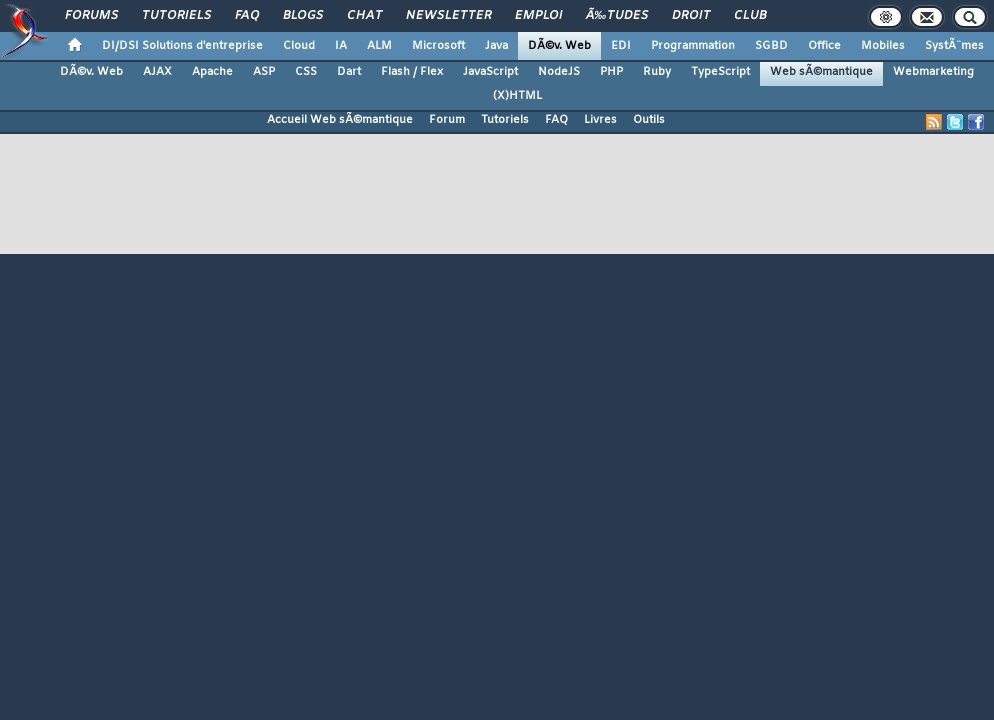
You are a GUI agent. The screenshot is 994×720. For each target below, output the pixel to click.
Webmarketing (933, 72)
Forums (91, 16)
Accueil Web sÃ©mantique (340, 120)
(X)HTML (517, 96)
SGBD (771, 46)
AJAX (157, 72)
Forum (447, 120)
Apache (212, 72)
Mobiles (883, 46)
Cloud (299, 46)
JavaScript (490, 72)
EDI (621, 46)
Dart (349, 72)
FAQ (247, 16)
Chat (364, 16)
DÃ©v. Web (559, 46)
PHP (611, 72)
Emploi (538, 16)
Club (750, 16)
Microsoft (438, 46)
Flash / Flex (412, 72)
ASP (264, 72)
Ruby (657, 72)
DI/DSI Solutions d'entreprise (182, 46)
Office (824, 46)
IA (341, 46)
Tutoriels (176, 16)
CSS (306, 72)
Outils (649, 120)
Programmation (693, 46)
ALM (379, 46)
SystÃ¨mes (954, 46)
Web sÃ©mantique (821, 72)
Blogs (303, 16)
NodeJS (559, 72)
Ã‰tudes (617, 16)
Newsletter (448, 16)
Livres (600, 120)
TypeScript (720, 72)
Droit (691, 16)
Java (496, 46)
